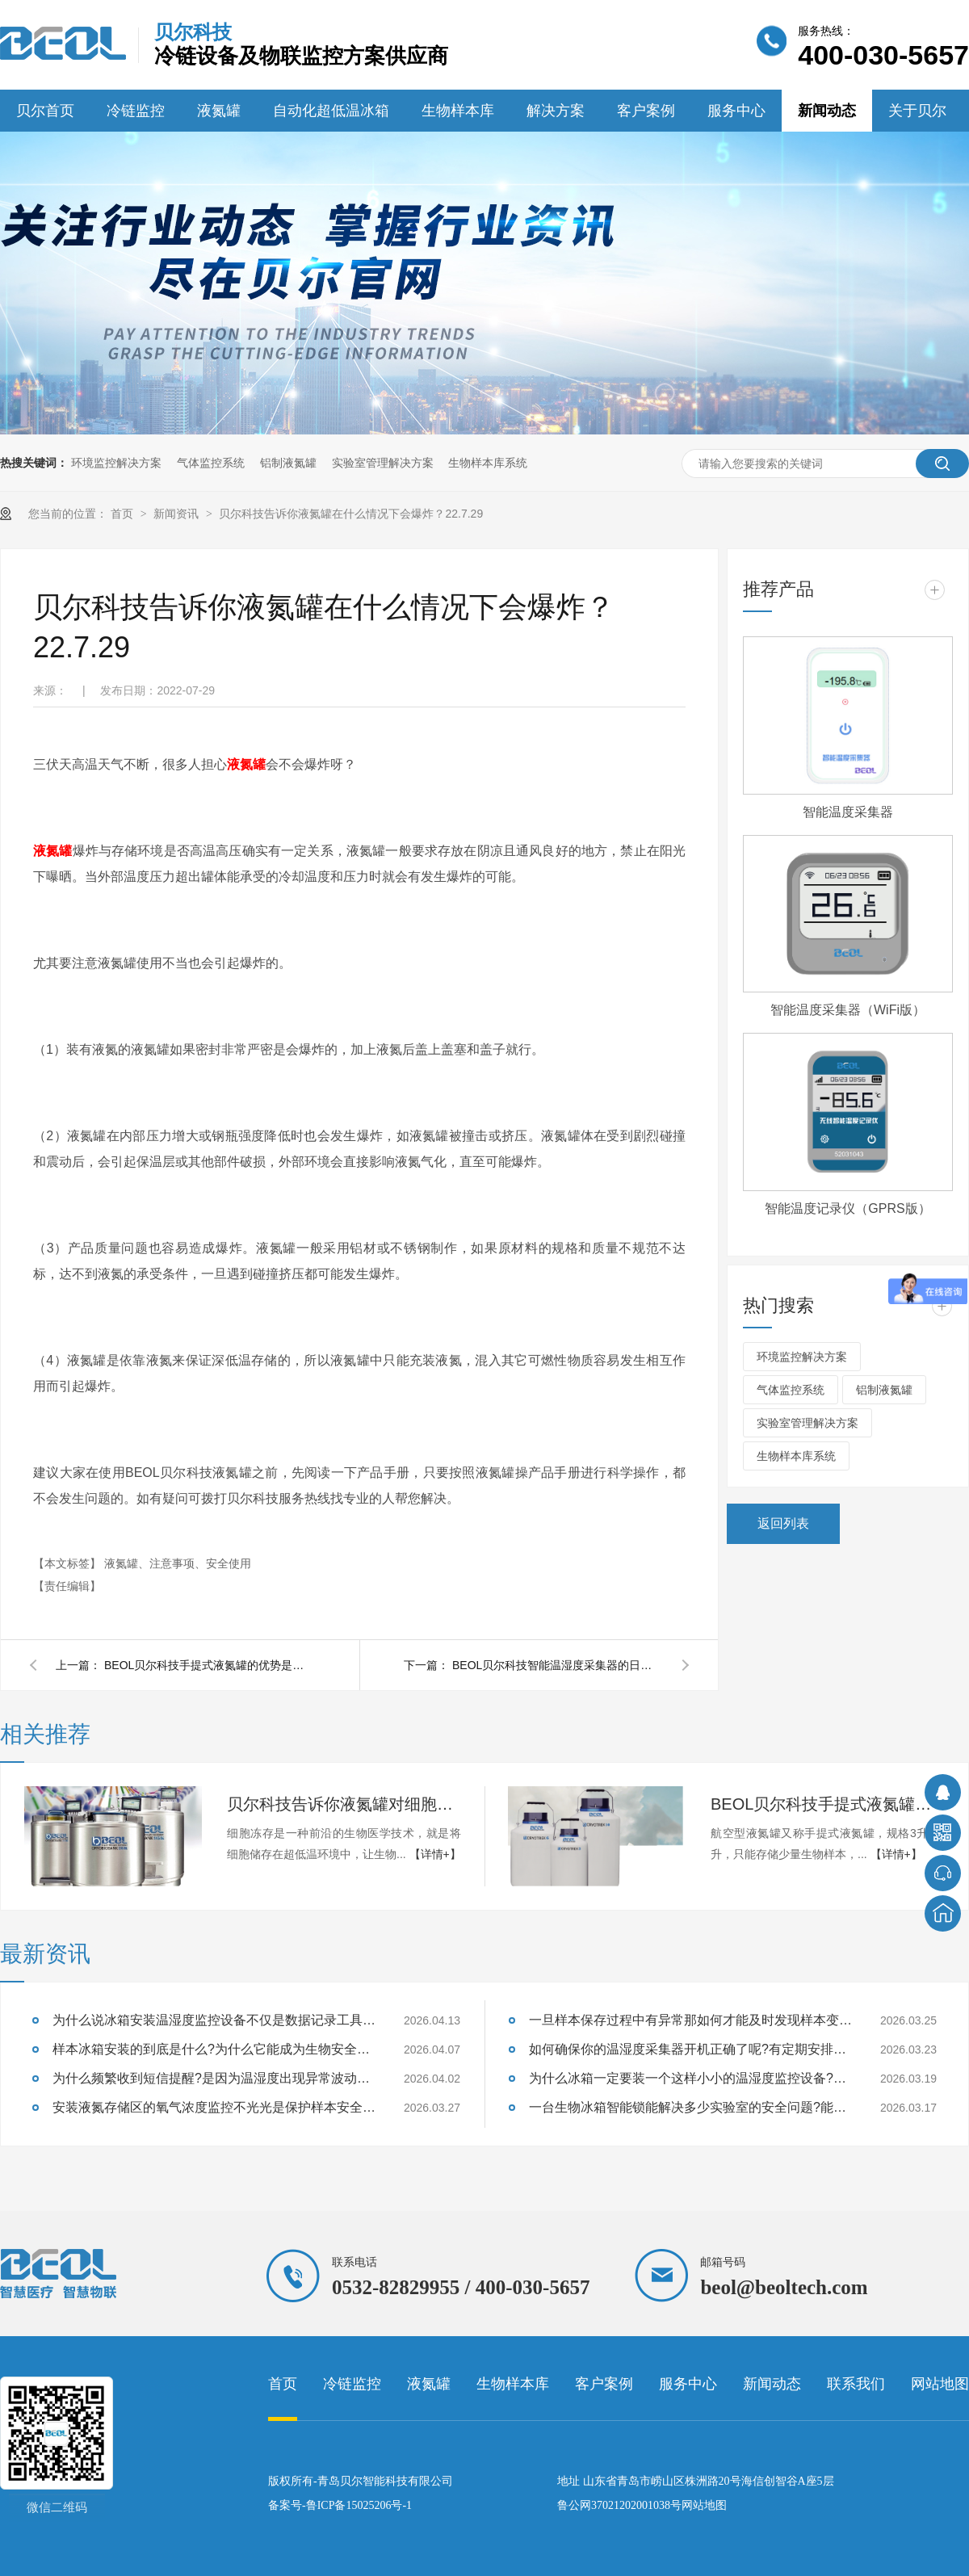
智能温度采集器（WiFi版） (847, 1010)
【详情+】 (435, 1854)
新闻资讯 (177, 513)
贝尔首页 (45, 111)
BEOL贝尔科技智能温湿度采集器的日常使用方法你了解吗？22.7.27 (557, 1665)
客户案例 (646, 111)
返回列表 (783, 1523)
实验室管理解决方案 (383, 462)
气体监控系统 (211, 462)
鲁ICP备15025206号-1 (359, 2505)
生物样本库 (458, 111)
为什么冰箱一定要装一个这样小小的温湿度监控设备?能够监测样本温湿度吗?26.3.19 (690, 2078)
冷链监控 (136, 111)
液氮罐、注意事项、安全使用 (177, 1563)
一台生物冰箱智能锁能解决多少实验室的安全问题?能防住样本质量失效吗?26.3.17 (690, 2107)
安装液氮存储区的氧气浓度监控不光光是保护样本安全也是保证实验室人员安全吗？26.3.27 (213, 2107)
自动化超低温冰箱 (331, 111)
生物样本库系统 (487, 462)
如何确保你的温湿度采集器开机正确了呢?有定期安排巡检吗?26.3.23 (690, 2049)
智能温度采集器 (848, 812)
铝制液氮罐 (288, 462)
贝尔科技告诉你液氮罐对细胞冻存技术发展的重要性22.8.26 (344, 1804)
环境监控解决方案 (116, 462)
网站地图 (940, 2384)
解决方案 (555, 111)
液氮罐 (219, 111)
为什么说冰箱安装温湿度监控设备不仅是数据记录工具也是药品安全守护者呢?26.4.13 (213, 2020)
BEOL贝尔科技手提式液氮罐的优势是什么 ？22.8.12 (209, 1665)
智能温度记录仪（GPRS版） (847, 1208)
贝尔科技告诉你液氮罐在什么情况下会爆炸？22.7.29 (351, 513)
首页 (123, 513)
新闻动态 (827, 111)
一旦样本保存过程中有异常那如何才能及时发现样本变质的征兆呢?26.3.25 (690, 2020)
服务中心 (736, 111)
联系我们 (856, 2384)
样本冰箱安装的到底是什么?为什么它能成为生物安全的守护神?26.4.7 (213, 2049)
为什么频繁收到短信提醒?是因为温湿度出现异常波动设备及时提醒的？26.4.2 (213, 2078)
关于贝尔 (917, 111)
